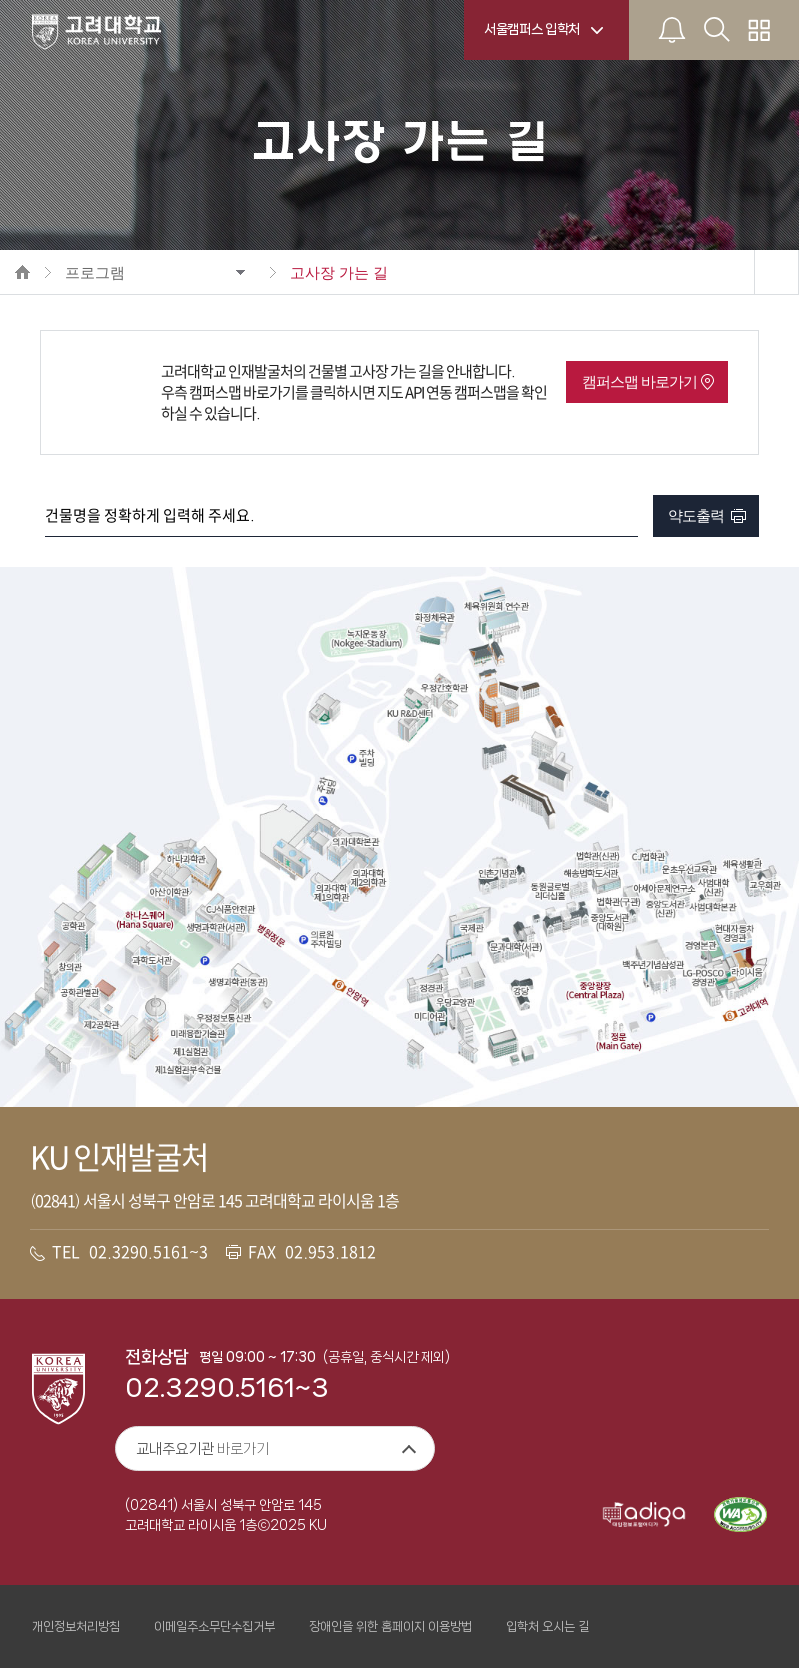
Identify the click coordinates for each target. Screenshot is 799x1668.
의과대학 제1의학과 (331, 893)
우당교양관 (456, 1003)
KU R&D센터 (410, 714)
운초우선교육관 (688, 869)
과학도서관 (151, 960)
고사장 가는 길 (339, 273)
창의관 (70, 968)
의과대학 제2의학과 (369, 878)
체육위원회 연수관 (496, 606)
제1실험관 (190, 1052)
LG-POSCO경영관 (704, 978)
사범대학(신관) (717, 887)
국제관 (472, 929)
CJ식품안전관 (230, 909)
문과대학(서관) (515, 948)
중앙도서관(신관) (665, 908)
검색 (623, 515)
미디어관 (430, 1017)
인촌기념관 (497, 874)
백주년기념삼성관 (653, 964)
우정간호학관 (443, 688)
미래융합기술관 (197, 1034)
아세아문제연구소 (663, 888)
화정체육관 (434, 618)
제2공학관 (101, 1025)
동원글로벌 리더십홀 (550, 891)
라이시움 (747, 973)
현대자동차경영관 (735, 932)
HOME (22, 272)
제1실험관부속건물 (187, 1070)
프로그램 (95, 273)
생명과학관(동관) (237, 983)
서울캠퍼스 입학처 (532, 29)
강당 (521, 991)
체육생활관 (742, 865)
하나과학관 (185, 859)
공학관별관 (79, 994)
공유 (776, 272)
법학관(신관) (598, 856)
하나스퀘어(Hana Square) (145, 920)
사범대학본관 (714, 908)
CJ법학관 (648, 856)
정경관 (431, 989)
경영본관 (699, 946)
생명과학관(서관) (216, 928)
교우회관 (764, 886)
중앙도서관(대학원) (610, 922)
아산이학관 (169, 892)
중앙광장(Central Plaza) (594, 991)
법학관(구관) (618, 902)
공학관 (74, 927)
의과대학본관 (355, 842)
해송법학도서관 (590, 873)
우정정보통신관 (223, 1018)
